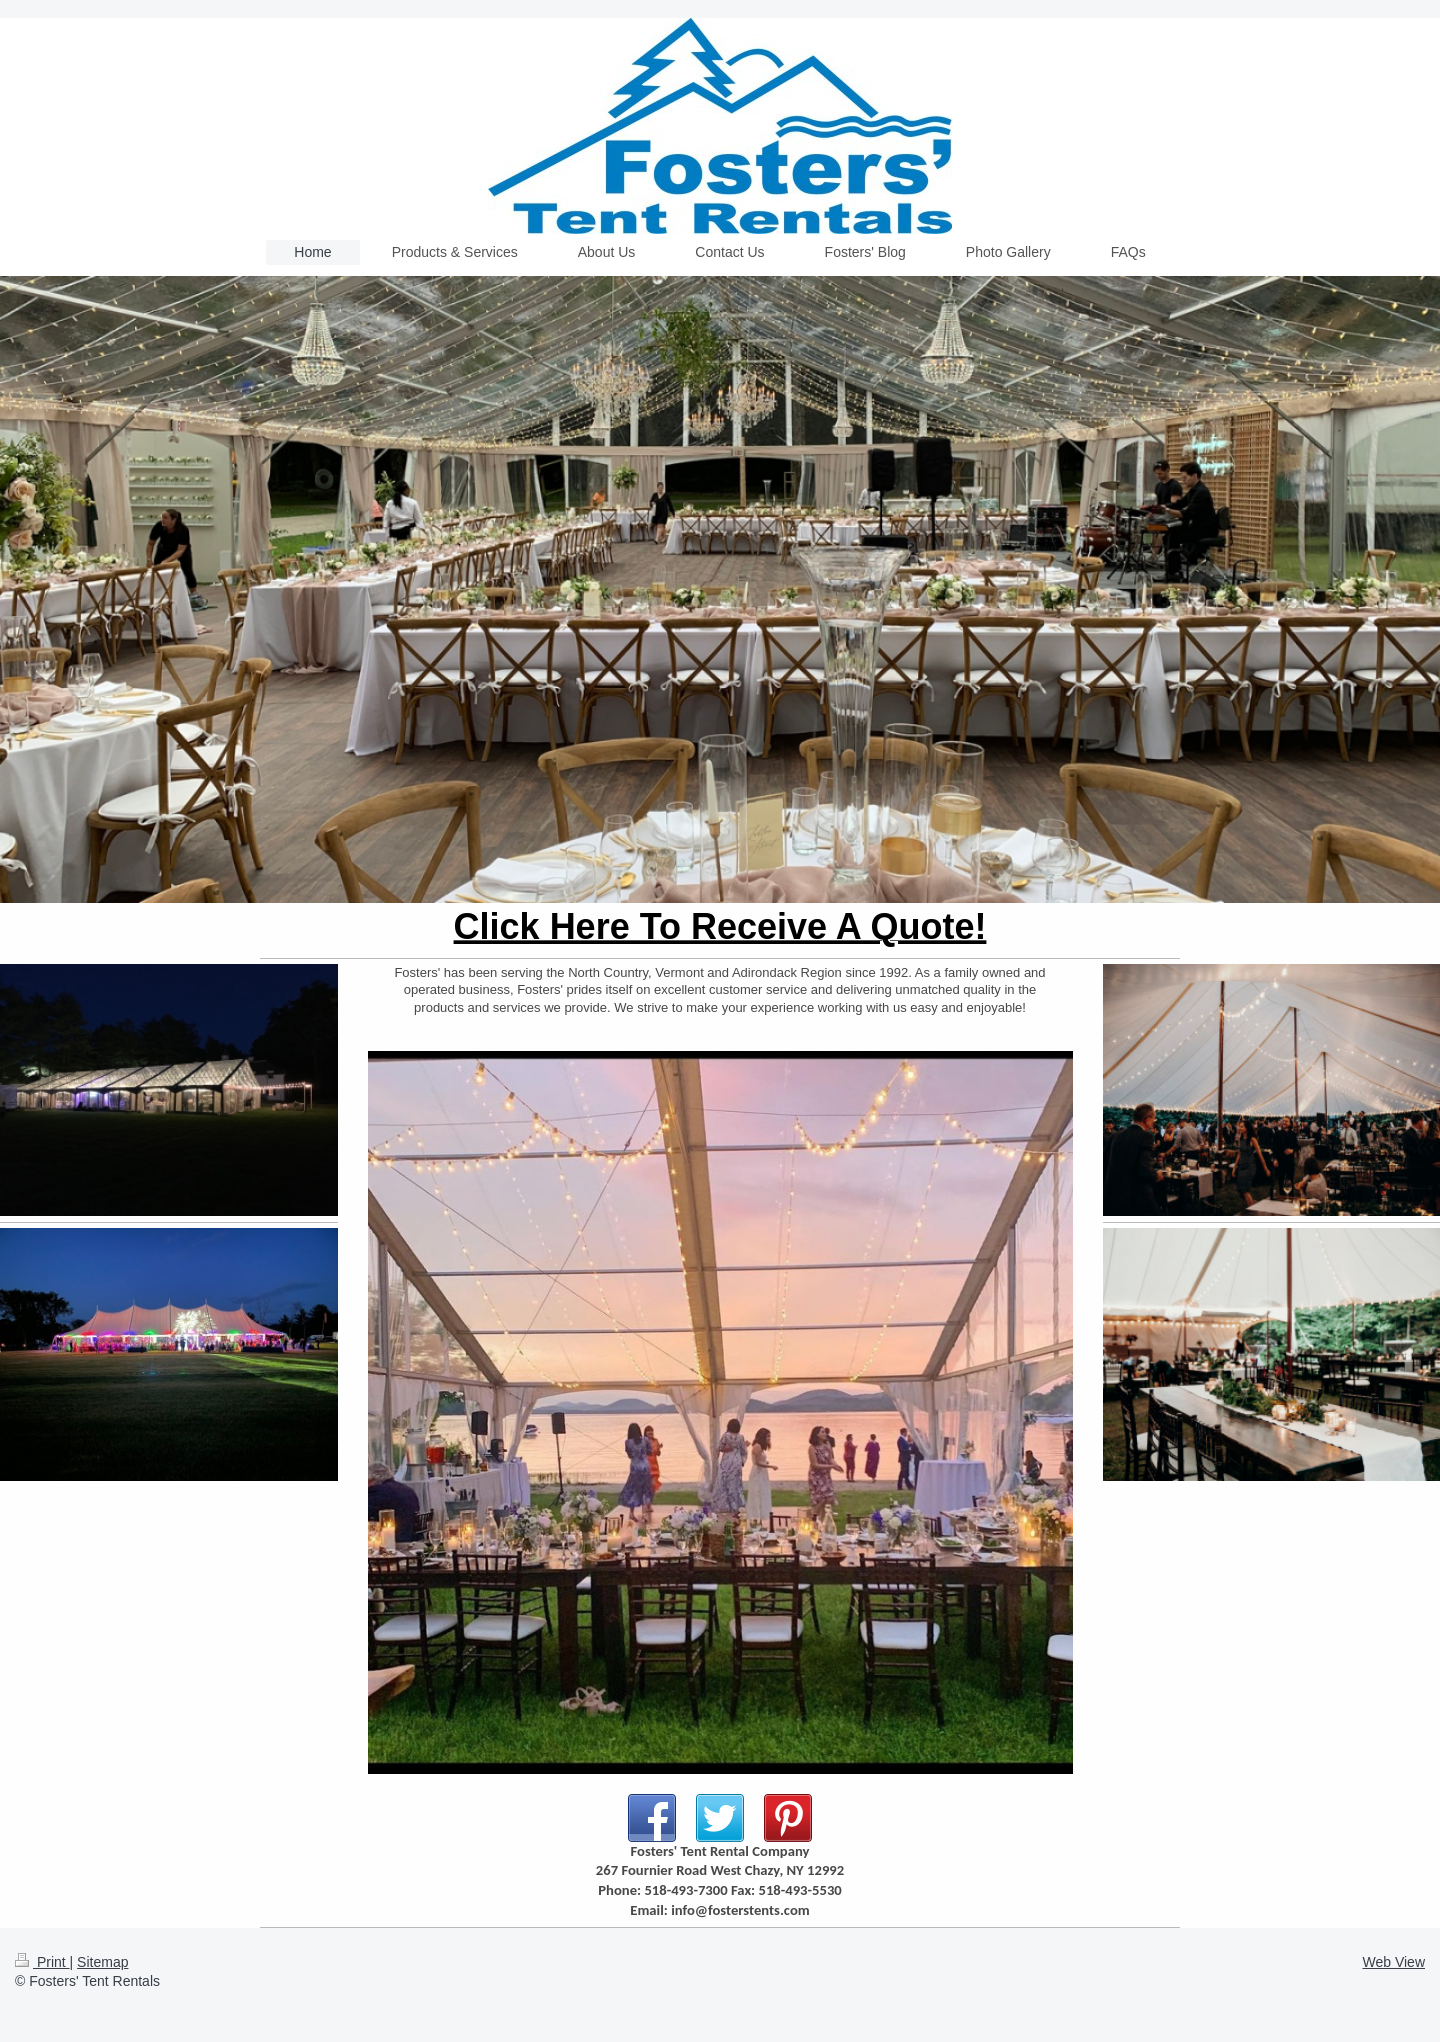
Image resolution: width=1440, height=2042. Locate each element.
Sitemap (102, 1962)
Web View (1393, 1962)
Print (42, 1962)
